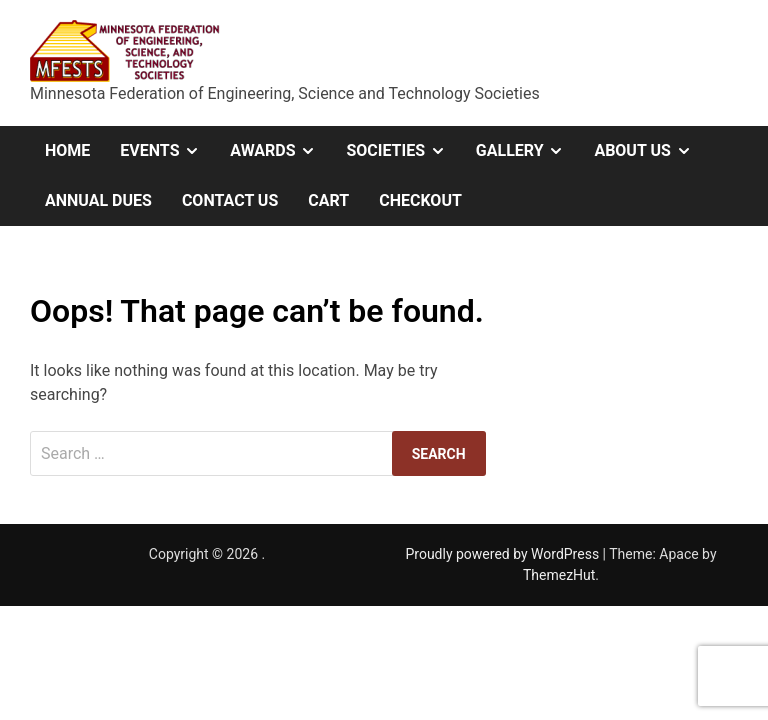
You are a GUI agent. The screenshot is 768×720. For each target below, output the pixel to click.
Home (67, 150)
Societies (403, 151)
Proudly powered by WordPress (503, 554)
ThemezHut (559, 575)
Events (167, 151)
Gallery (528, 151)
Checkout (420, 200)
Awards (280, 151)
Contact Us (230, 200)
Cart (328, 200)
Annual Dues (98, 200)
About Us (650, 151)
